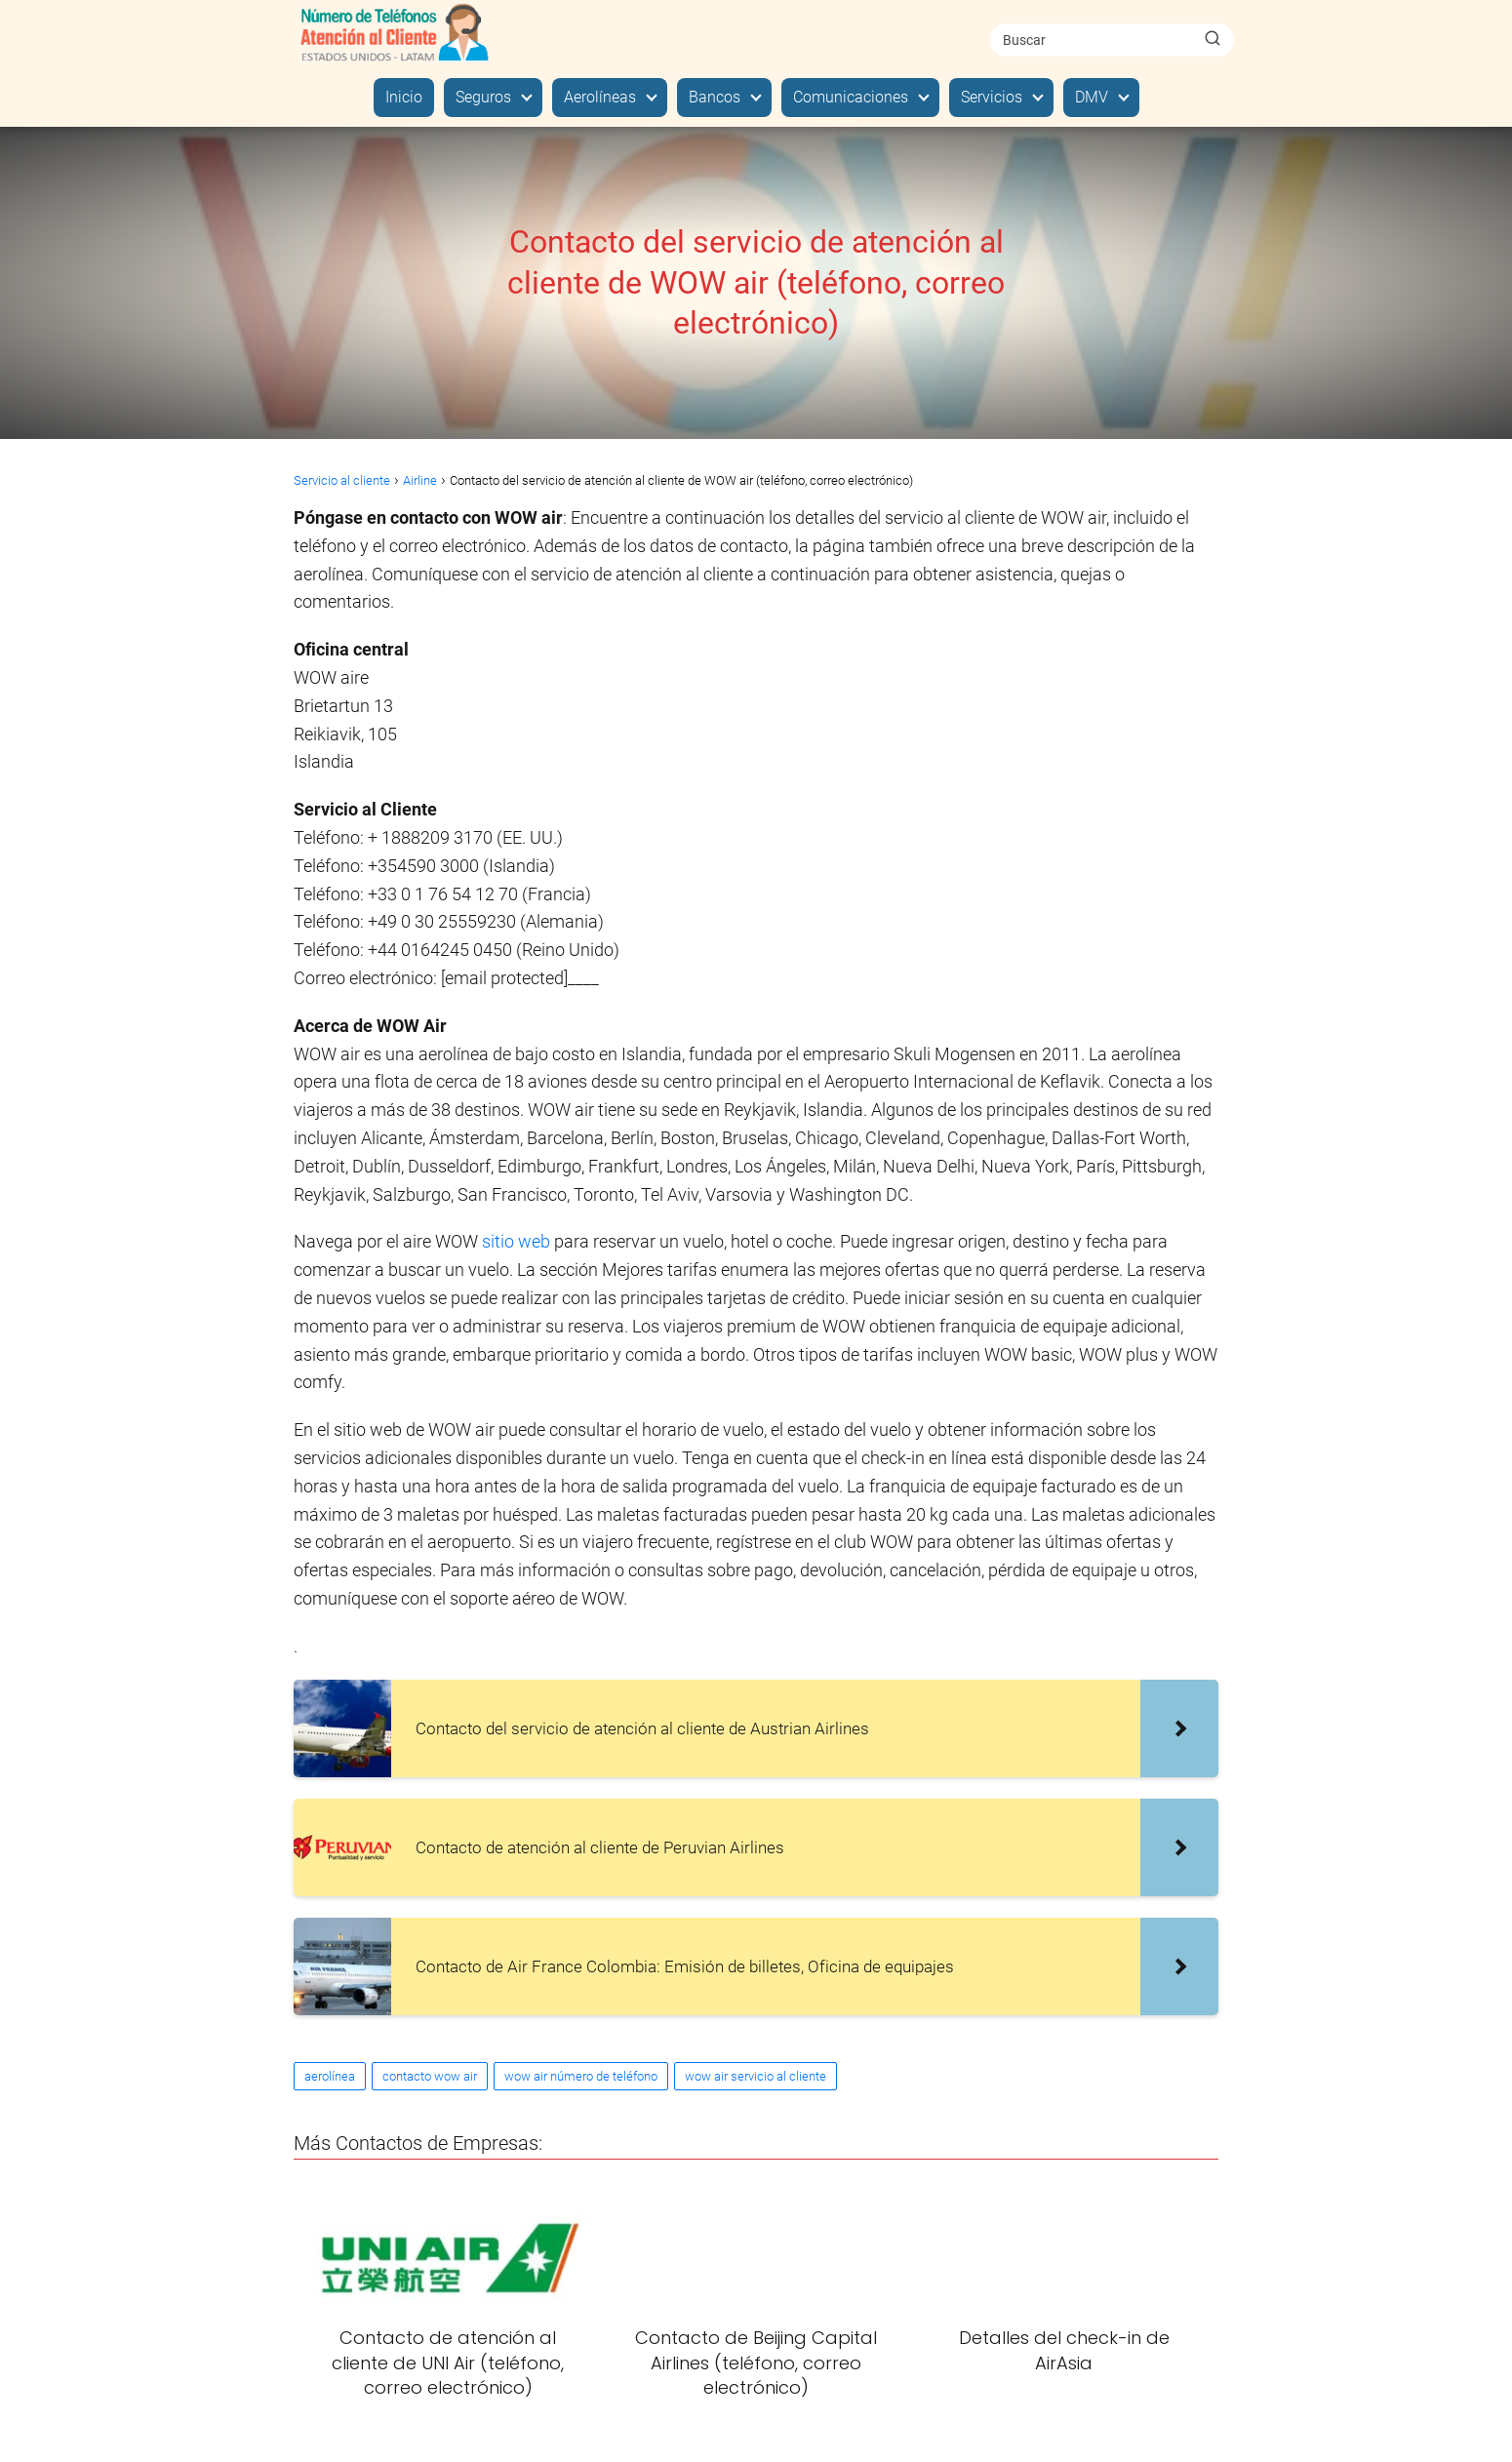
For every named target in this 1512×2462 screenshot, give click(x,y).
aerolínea (329, 2076)
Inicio (403, 97)
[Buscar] (1212, 39)
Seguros (483, 97)
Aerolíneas (600, 97)
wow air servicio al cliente (755, 2076)
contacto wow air (429, 2076)
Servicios (991, 97)
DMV (1091, 97)
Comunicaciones (850, 97)
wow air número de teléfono (580, 2076)
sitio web (516, 1241)
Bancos (714, 97)
